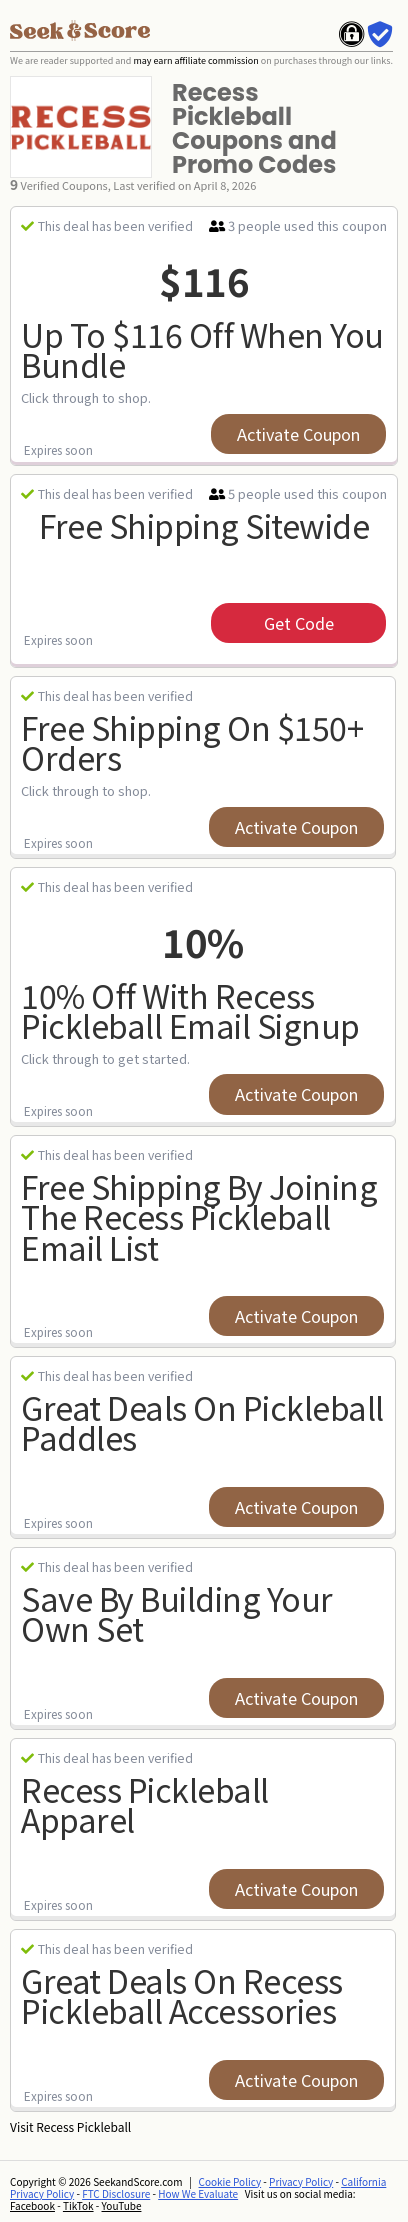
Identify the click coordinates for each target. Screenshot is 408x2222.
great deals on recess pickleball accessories (182, 1995)
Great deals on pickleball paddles (202, 1422)
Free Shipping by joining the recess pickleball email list (199, 1216)
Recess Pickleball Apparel (145, 1804)
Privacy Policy (301, 2181)
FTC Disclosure (116, 2193)
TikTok (78, 2205)
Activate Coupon (298, 434)
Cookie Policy (230, 2181)
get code (299, 623)
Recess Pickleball (83, 2126)
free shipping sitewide (204, 525)
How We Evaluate (198, 2193)
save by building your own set (177, 1613)
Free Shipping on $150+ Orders (192, 742)
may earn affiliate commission (195, 60)
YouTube (122, 2205)
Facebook (32, 2205)
